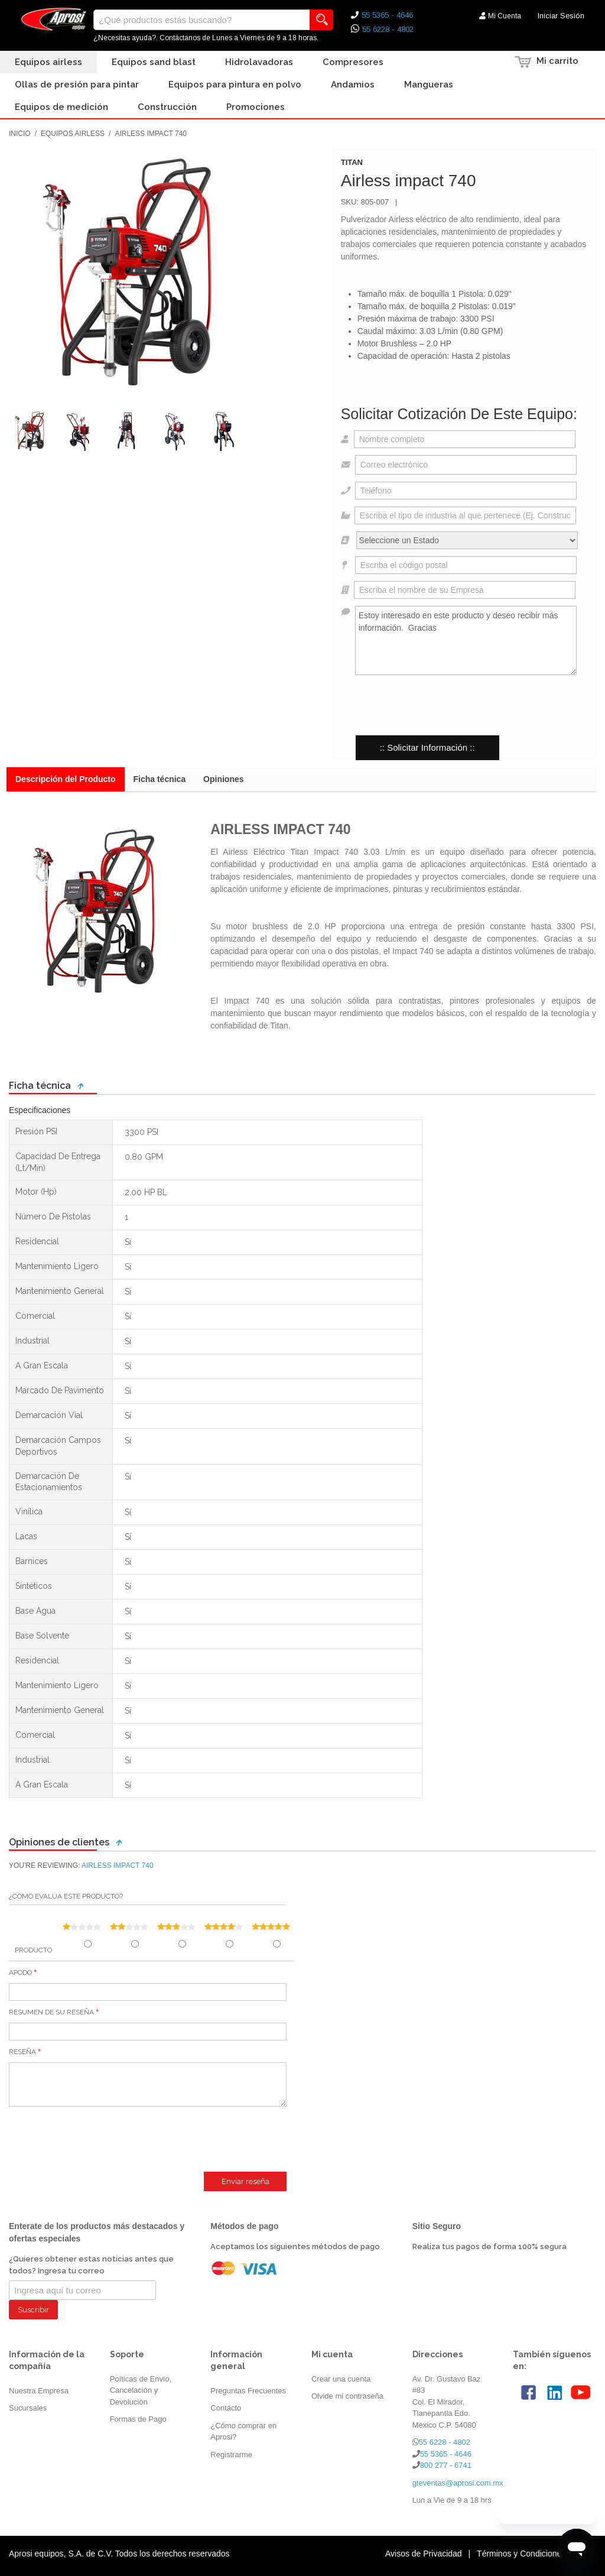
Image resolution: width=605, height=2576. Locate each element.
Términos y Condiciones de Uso (535, 2553)
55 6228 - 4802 (444, 2442)
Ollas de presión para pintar (77, 84)
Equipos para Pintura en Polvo (234, 84)
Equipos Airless (48, 62)
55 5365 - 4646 (445, 2454)
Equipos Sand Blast (154, 62)
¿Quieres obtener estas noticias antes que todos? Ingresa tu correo (91, 2264)
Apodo (20, 1972)
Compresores (353, 62)
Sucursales (28, 2407)
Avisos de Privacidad (423, 2553)
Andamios (353, 84)
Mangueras (428, 84)
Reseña (22, 2052)
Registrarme (231, 2454)
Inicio (20, 133)
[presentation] (431, 705)
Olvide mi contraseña (347, 2396)
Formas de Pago (138, 2419)
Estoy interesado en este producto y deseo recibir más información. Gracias (466, 640)
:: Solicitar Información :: (427, 747)
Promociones (255, 107)
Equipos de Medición (61, 107)
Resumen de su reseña (51, 2012)
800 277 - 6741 (445, 2465)
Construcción (167, 107)
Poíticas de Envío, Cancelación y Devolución (141, 2390)
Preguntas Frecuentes (248, 2390)
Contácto (225, 2407)
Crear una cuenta (340, 2378)
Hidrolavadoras (259, 62)
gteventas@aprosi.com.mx (457, 2482)
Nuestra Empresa (39, 2390)
